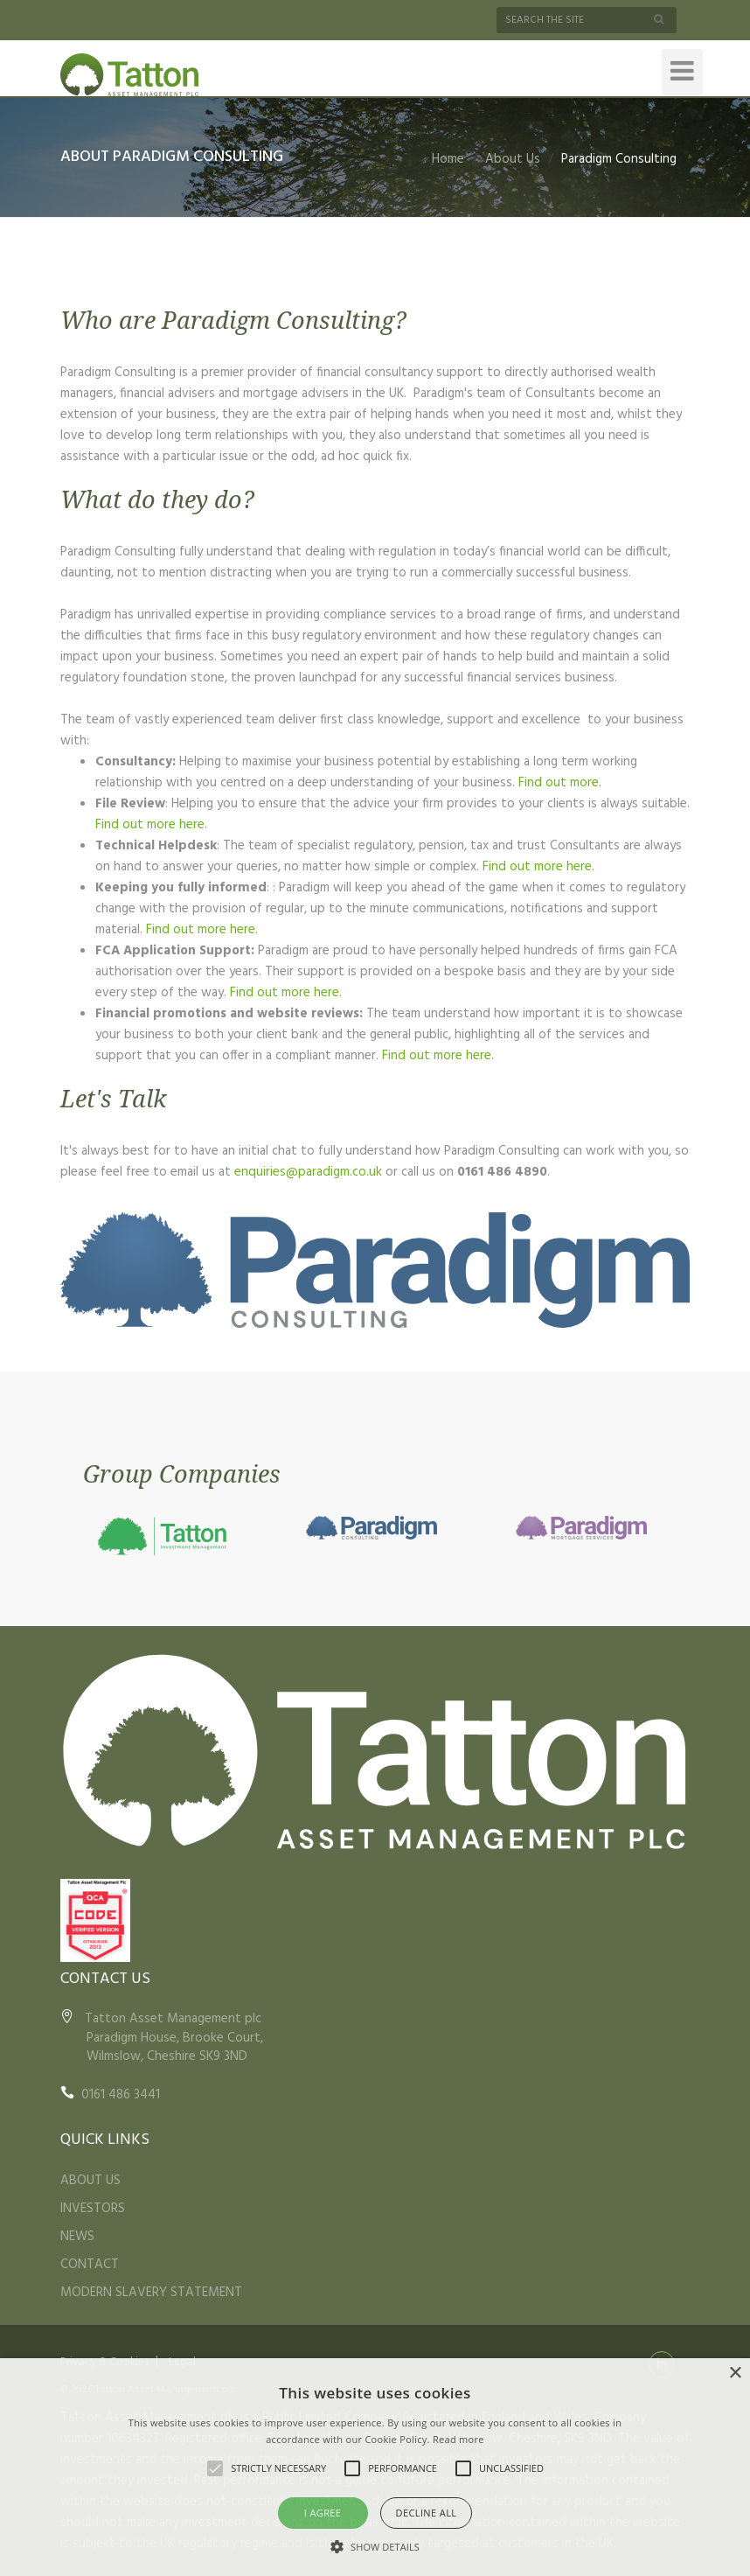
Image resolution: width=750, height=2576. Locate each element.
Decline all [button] (426, 2512)
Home (448, 159)
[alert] (375, 2467)
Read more (458, 2439)
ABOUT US (90, 2180)
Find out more (558, 782)
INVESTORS (92, 2208)
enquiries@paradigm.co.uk (308, 1172)
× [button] (734, 2373)
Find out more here (150, 824)
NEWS (77, 2236)
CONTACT (89, 2264)
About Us (512, 159)
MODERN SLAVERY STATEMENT (151, 2292)
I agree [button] (323, 2512)
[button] (375, 2546)
